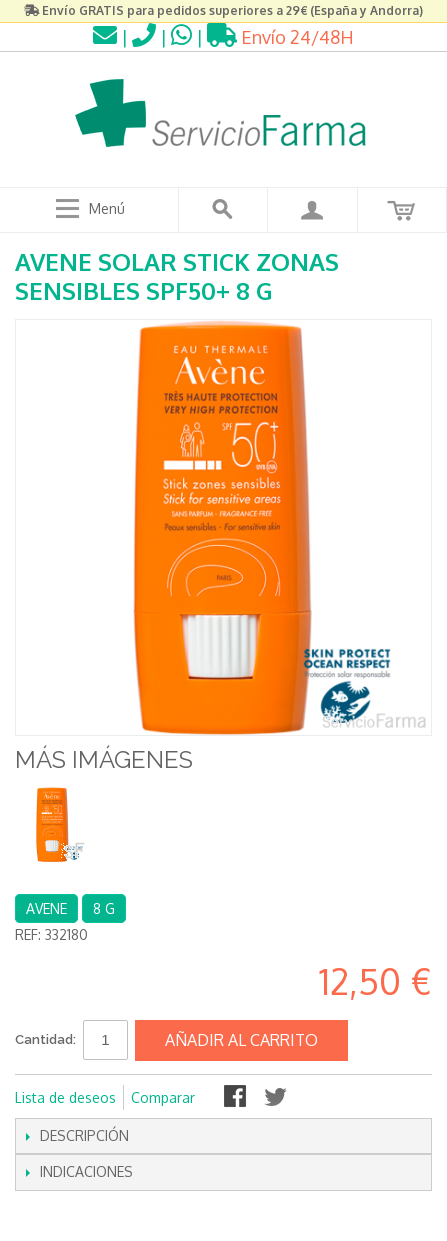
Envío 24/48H (280, 37)
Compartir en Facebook (237, 1098)
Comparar (163, 1097)
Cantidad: (45, 1039)
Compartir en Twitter (277, 1098)
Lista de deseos (65, 1097)
